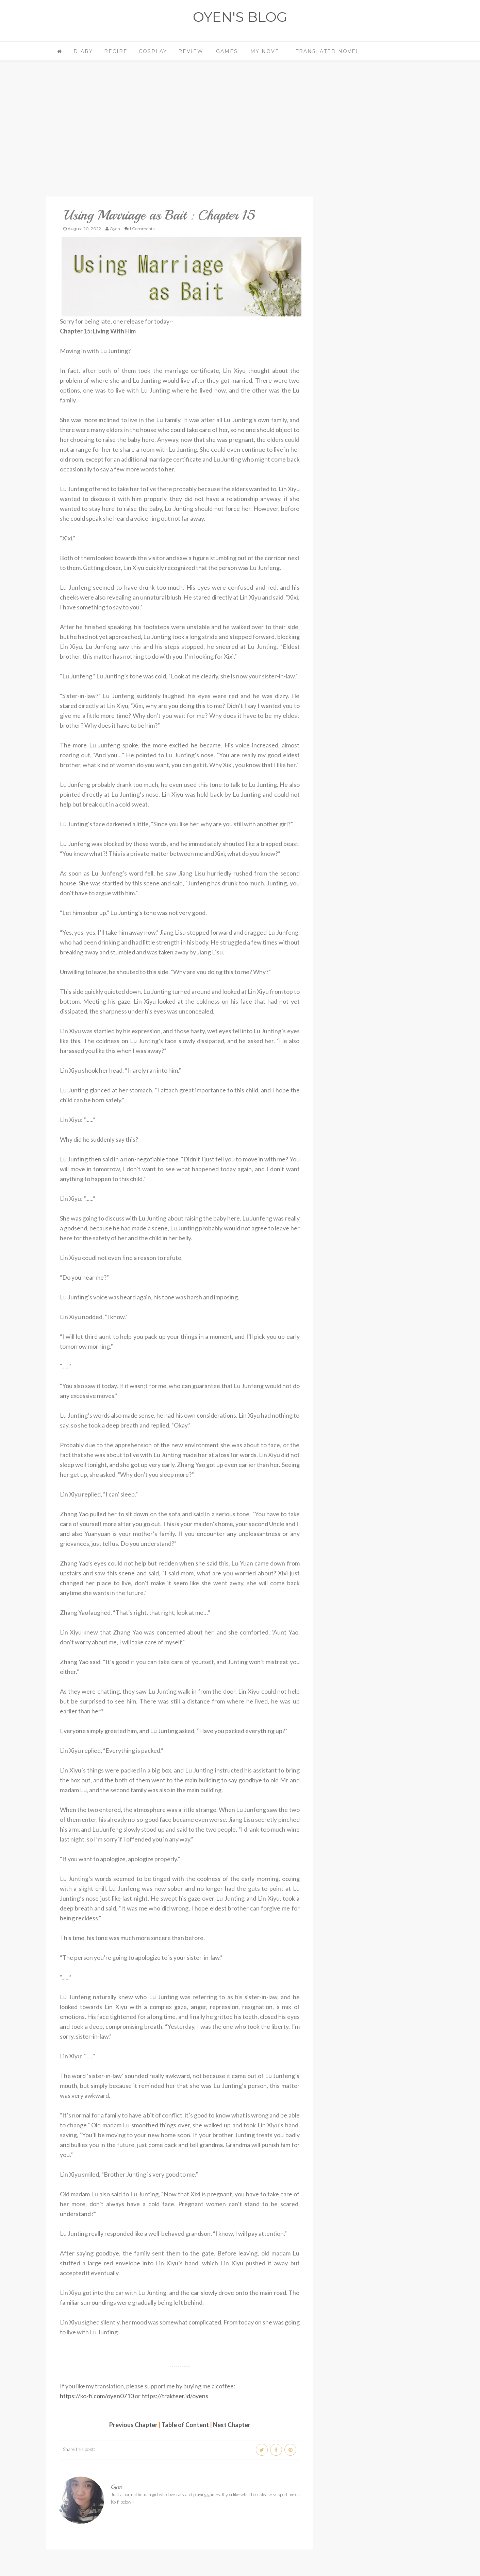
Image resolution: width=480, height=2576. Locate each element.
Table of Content (185, 2424)
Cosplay (153, 51)
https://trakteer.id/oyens (175, 2395)
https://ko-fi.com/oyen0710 (97, 2395)
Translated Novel (328, 51)
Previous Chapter (133, 2424)
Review (190, 51)
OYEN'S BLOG (240, 16)
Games (227, 51)
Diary (83, 51)
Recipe (116, 51)
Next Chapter (231, 2424)
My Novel (266, 51)
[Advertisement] (179, 137)
